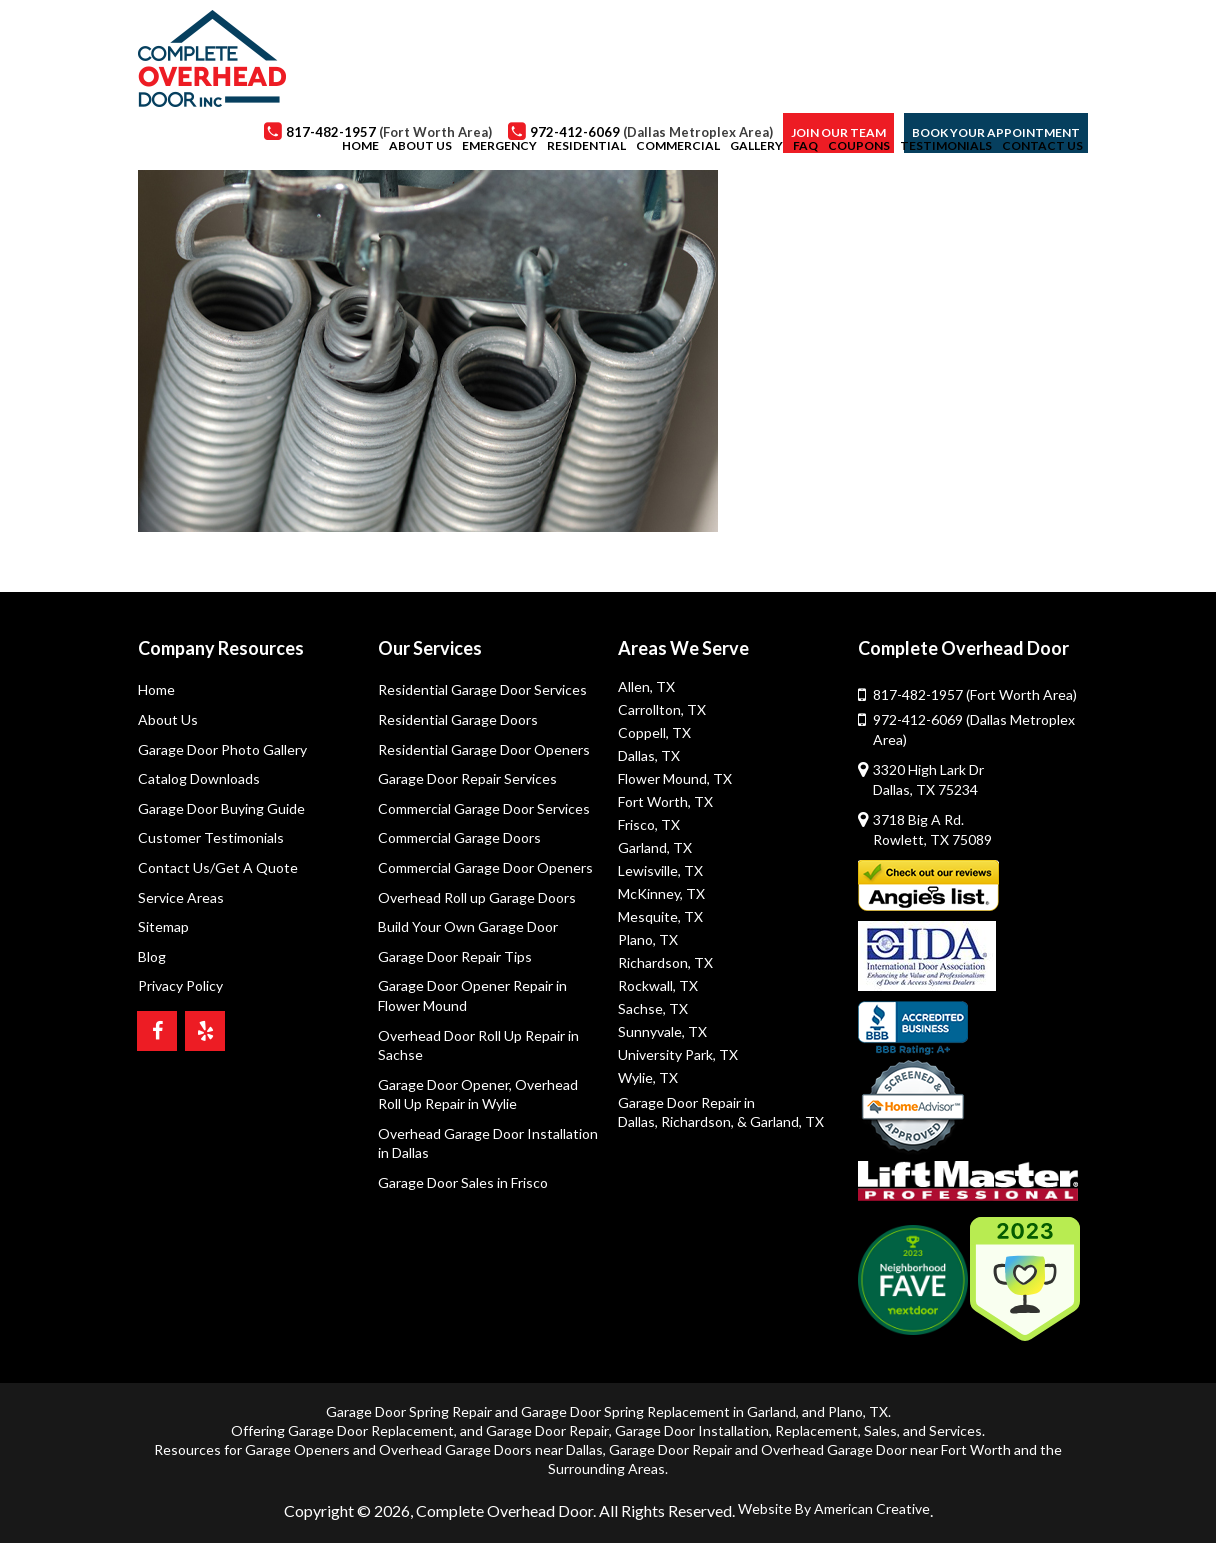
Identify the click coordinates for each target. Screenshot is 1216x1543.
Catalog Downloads (199, 778)
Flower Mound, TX (675, 778)
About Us (168, 719)
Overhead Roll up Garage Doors (477, 897)
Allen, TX (646, 686)
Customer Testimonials (211, 837)
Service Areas (181, 897)
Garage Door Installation (692, 1430)
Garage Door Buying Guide (221, 808)
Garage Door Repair (547, 1430)
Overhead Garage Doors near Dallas (491, 1449)
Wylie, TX (648, 1077)
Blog (152, 956)
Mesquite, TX (660, 916)
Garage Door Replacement (371, 1430)
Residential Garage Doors (458, 719)
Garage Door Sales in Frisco (463, 1182)
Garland (771, 1411)
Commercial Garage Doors (459, 837)
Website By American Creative (834, 1508)
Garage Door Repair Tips (455, 956)
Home (156, 689)
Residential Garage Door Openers (484, 749)
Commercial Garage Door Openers (485, 867)
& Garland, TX (780, 1121)
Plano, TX (648, 939)
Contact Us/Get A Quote (218, 867)
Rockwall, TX (658, 985)
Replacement (816, 1430)
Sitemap (163, 926)
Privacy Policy (180, 985)
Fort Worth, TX (665, 801)
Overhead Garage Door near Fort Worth (886, 1449)
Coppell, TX (654, 732)
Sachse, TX (653, 1008)
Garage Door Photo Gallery (222, 749)
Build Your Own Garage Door (468, 926)
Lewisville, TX (660, 870)
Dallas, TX (649, 755)
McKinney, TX (661, 893)
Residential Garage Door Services (482, 689)
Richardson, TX (665, 962)
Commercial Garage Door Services (484, 808)
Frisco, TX (649, 824)
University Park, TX (678, 1054)
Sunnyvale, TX (662, 1031)
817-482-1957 (975, 694)
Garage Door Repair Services (467, 778)
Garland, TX (655, 847)
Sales (880, 1430)
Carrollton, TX (662, 709)
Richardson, (697, 1121)
